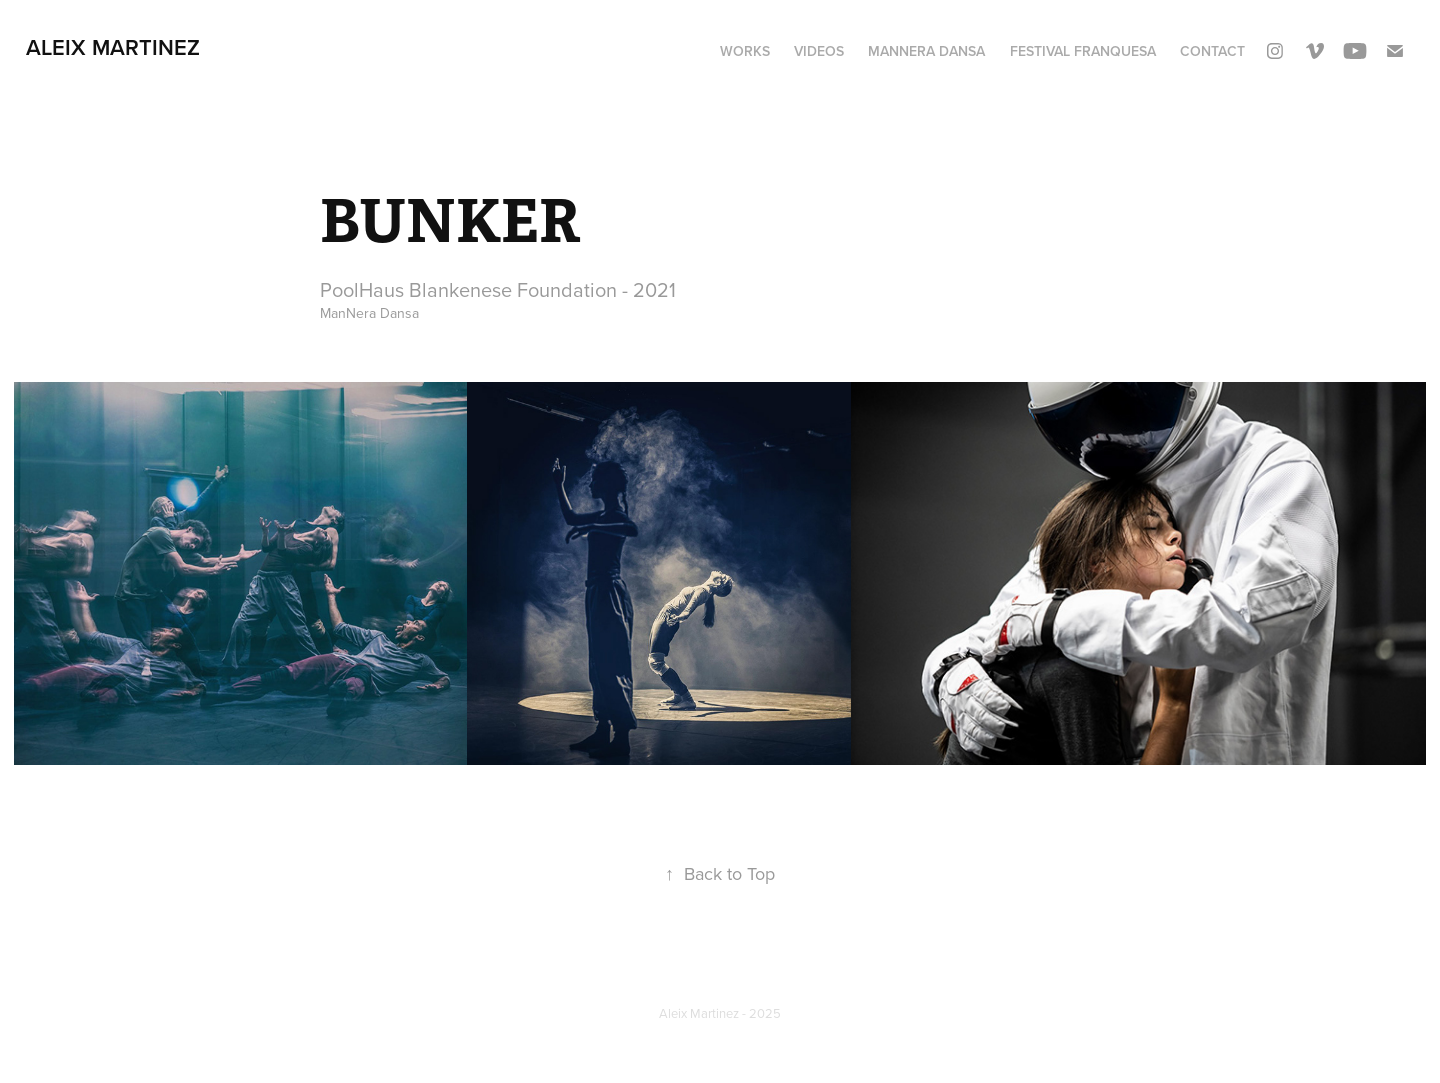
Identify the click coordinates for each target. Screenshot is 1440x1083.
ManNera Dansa (926, 51)
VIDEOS (819, 51)
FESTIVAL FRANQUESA (1083, 51)
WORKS (745, 51)
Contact (1212, 51)
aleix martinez (113, 47)
